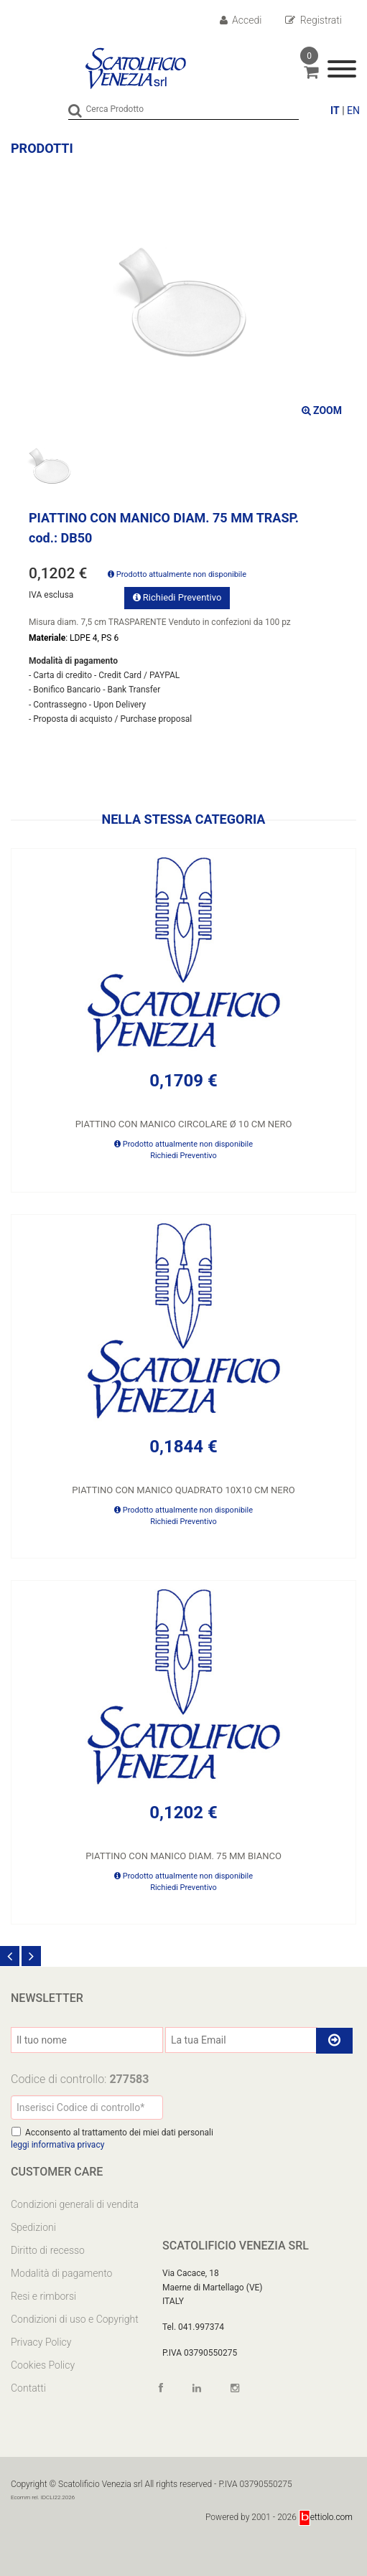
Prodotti (42, 148)
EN (353, 110)
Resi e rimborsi (43, 2296)
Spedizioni (33, 2227)
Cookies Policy (43, 2365)
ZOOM (322, 410)
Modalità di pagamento (61, 2273)
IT (335, 110)
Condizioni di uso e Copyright (75, 2319)
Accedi (241, 20)
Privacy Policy (41, 2342)
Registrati (313, 20)
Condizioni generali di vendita (75, 2204)
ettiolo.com (326, 2517)
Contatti (28, 2388)
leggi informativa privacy (57, 2145)
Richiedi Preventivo (177, 597)
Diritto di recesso (48, 2250)
